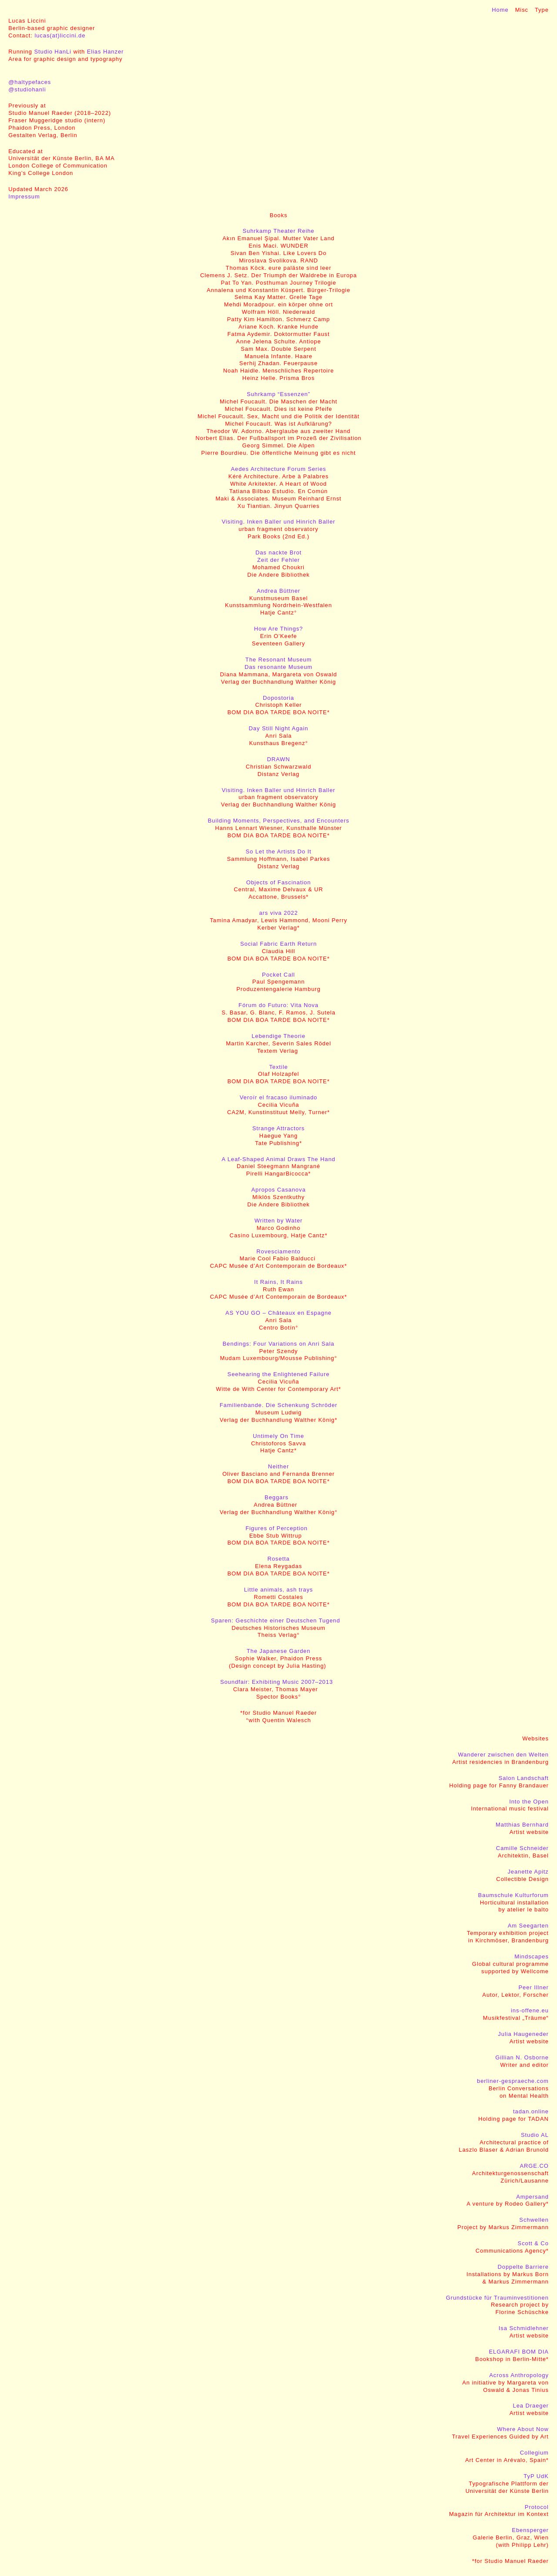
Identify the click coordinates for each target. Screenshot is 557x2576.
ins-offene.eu (530, 2010)
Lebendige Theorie (278, 1036)
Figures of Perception (276, 1528)
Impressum (24, 196)
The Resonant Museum (278, 659)
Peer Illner (534, 1987)
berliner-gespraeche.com (513, 2081)
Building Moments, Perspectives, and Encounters (278, 820)
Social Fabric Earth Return (278, 943)
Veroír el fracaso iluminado (278, 1097)
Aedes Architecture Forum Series (278, 469)
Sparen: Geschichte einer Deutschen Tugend (275, 1620)
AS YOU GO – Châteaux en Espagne (278, 1313)
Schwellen (533, 2220)
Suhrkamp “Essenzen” (278, 394)
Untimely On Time (278, 1436)
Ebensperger (530, 2530)
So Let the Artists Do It (278, 851)
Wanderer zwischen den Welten (503, 1754)
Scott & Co (533, 2243)
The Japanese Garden (279, 1651)
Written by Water (279, 1220)
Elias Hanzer (105, 51)
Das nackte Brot (278, 552)
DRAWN (278, 759)
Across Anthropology (519, 2375)
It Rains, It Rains (278, 1282)
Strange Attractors (278, 1128)
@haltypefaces (29, 82)
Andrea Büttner (278, 591)
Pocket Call (278, 974)
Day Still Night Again (279, 728)
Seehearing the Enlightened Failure (279, 1374)
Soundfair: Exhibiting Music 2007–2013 (276, 1682)
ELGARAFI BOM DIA (518, 2351)
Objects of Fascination (278, 882)
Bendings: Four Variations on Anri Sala (279, 1343)
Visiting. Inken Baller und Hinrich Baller (278, 521)
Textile (278, 1067)
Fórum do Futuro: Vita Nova (278, 1005)
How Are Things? (278, 628)
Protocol (537, 2507)
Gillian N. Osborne (522, 2057)
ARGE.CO (534, 2166)
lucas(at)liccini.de (59, 35)
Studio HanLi (52, 51)
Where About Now (522, 2429)
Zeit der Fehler (278, 560)
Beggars (277, 1497)
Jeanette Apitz (527, 1871)
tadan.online (531, 2111)
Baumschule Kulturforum (513, 1895)
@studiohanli (27, 89)
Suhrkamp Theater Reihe (278, 231)
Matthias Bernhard (522, 1824)
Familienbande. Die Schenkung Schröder (279, 1405)
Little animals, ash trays (278, 1589)
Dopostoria (278, 698)
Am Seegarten (528, 1925)
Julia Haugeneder (523, 2034)
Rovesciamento (278, 1251)
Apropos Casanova (278, 1189)
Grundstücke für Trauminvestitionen (497, 2297)
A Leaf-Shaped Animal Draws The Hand (278, 1159)
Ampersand (532, 2196)
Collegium (534, 2452)
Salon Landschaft (524, 1778)
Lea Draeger (531, 2405)
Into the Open (529, 1801)
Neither (278, 1466)
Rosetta (278, 1558)
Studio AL (535, 2135)
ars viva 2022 (278, 913)
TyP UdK (535, 2476)
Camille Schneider (522, 1848)
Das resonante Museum (278, 667)
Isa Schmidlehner (524, 2328)
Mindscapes (531, 1956)
